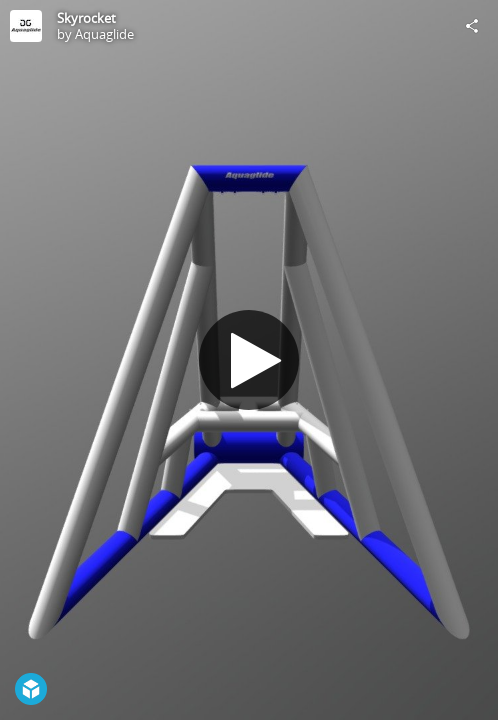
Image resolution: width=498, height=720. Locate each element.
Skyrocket (86, 18)
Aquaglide (104, 34)
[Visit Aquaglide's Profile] (26, 26)
